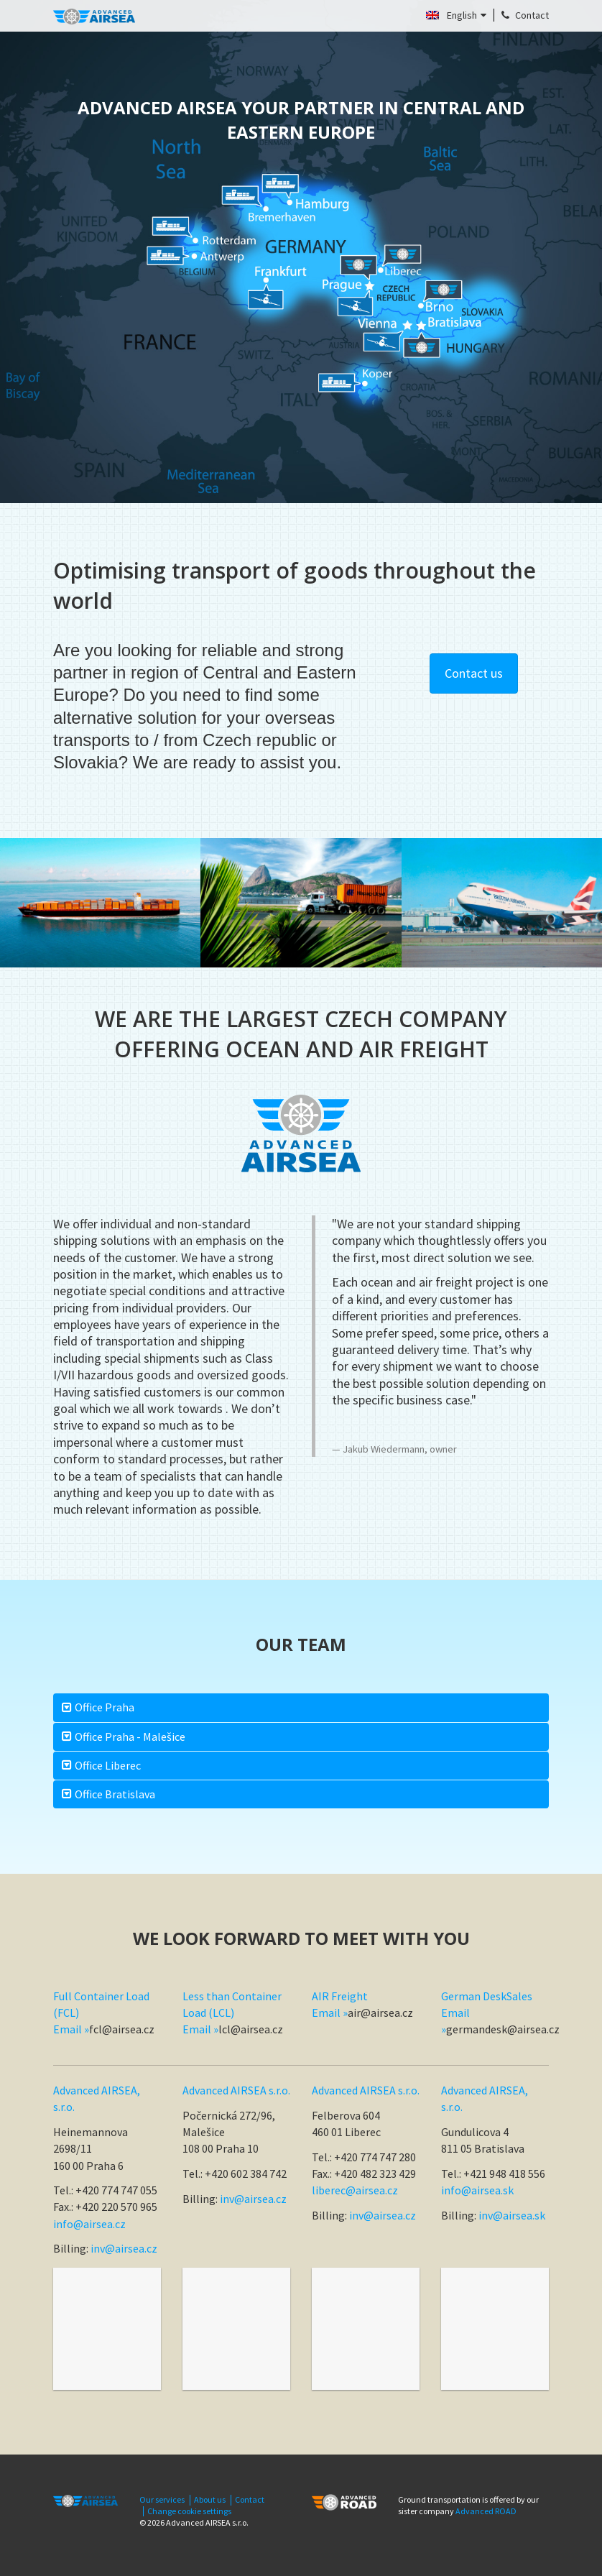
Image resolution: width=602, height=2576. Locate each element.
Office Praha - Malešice (130, 1736)
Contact (249, 2500)
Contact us (474, 673)
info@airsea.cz (89, 2224)
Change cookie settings (189, 2511)
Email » (71, 2029)
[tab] (301, 1707)
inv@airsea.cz (124, 2248)
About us (210, 2500)
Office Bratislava (115, 1794)
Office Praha (104, 1707)
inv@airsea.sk (511, 2215)
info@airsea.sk (477, 2190)
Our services (162, 2500)
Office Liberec (108, 1765)
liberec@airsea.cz (355, 2190)
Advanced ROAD (486, 2511)
